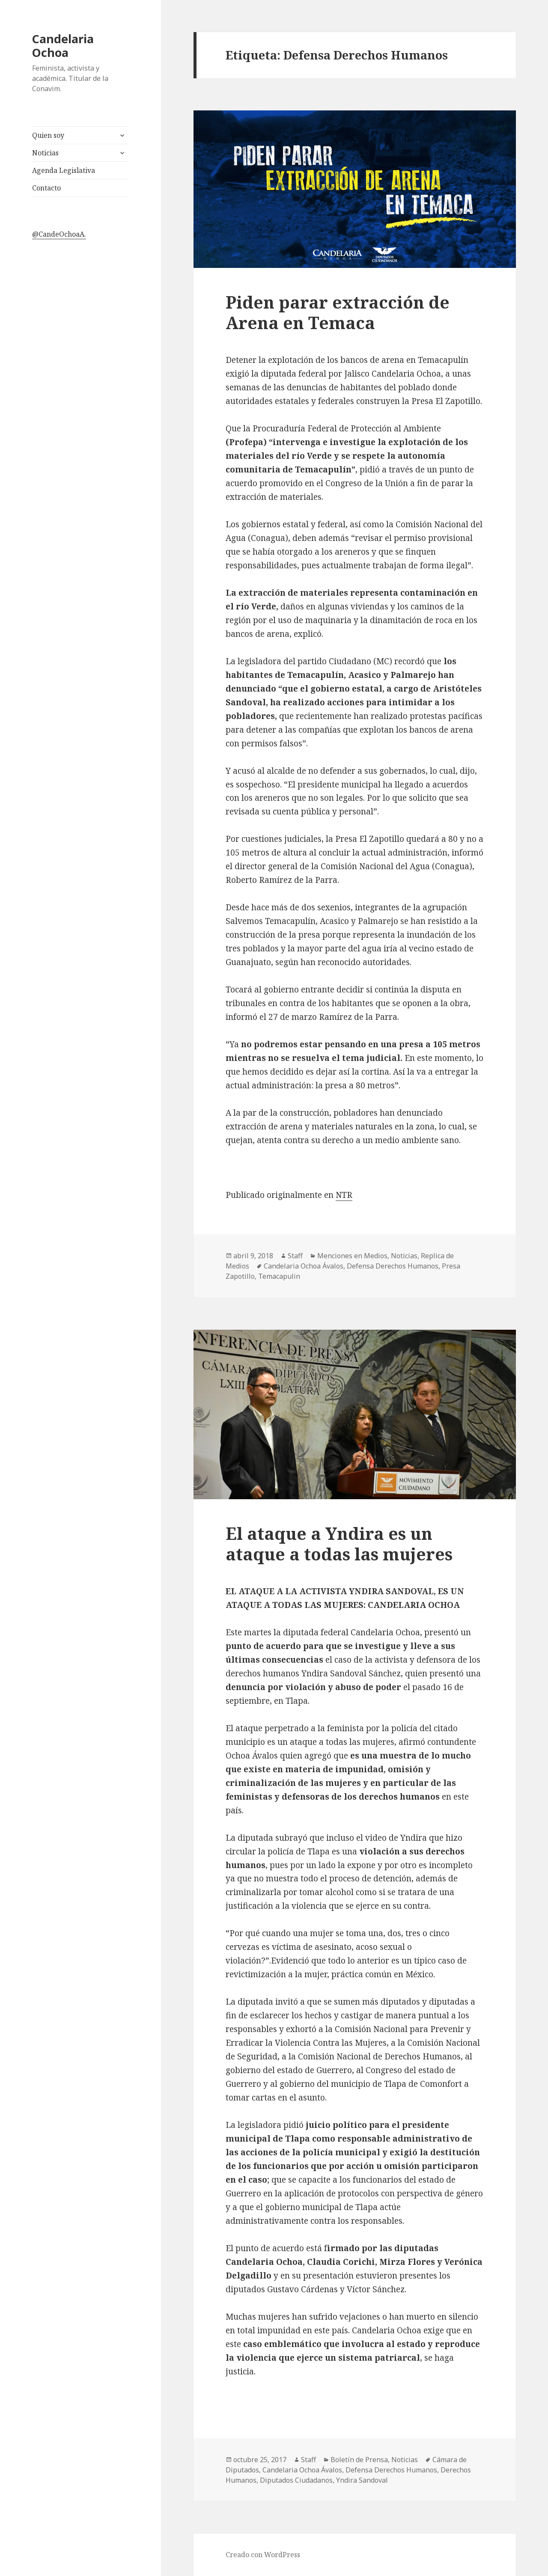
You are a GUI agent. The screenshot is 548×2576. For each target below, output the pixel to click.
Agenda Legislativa (63, 170)
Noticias (45, 152)
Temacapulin (279, 1276)
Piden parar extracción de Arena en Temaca (338, 312)
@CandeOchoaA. (59, 234)
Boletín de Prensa (359, 2459)
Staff (295, 1255)
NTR (344, 1194)
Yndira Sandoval (362, 2480)
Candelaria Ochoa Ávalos (303, 1266)
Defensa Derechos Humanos (392, 1266)
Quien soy (48, 135)
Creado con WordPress (263, 2554)
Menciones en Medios (352, 1255)
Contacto (46, 188)
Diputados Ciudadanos (296, 2480)
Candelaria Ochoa (63, 45)
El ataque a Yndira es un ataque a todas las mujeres (339, 1543)
